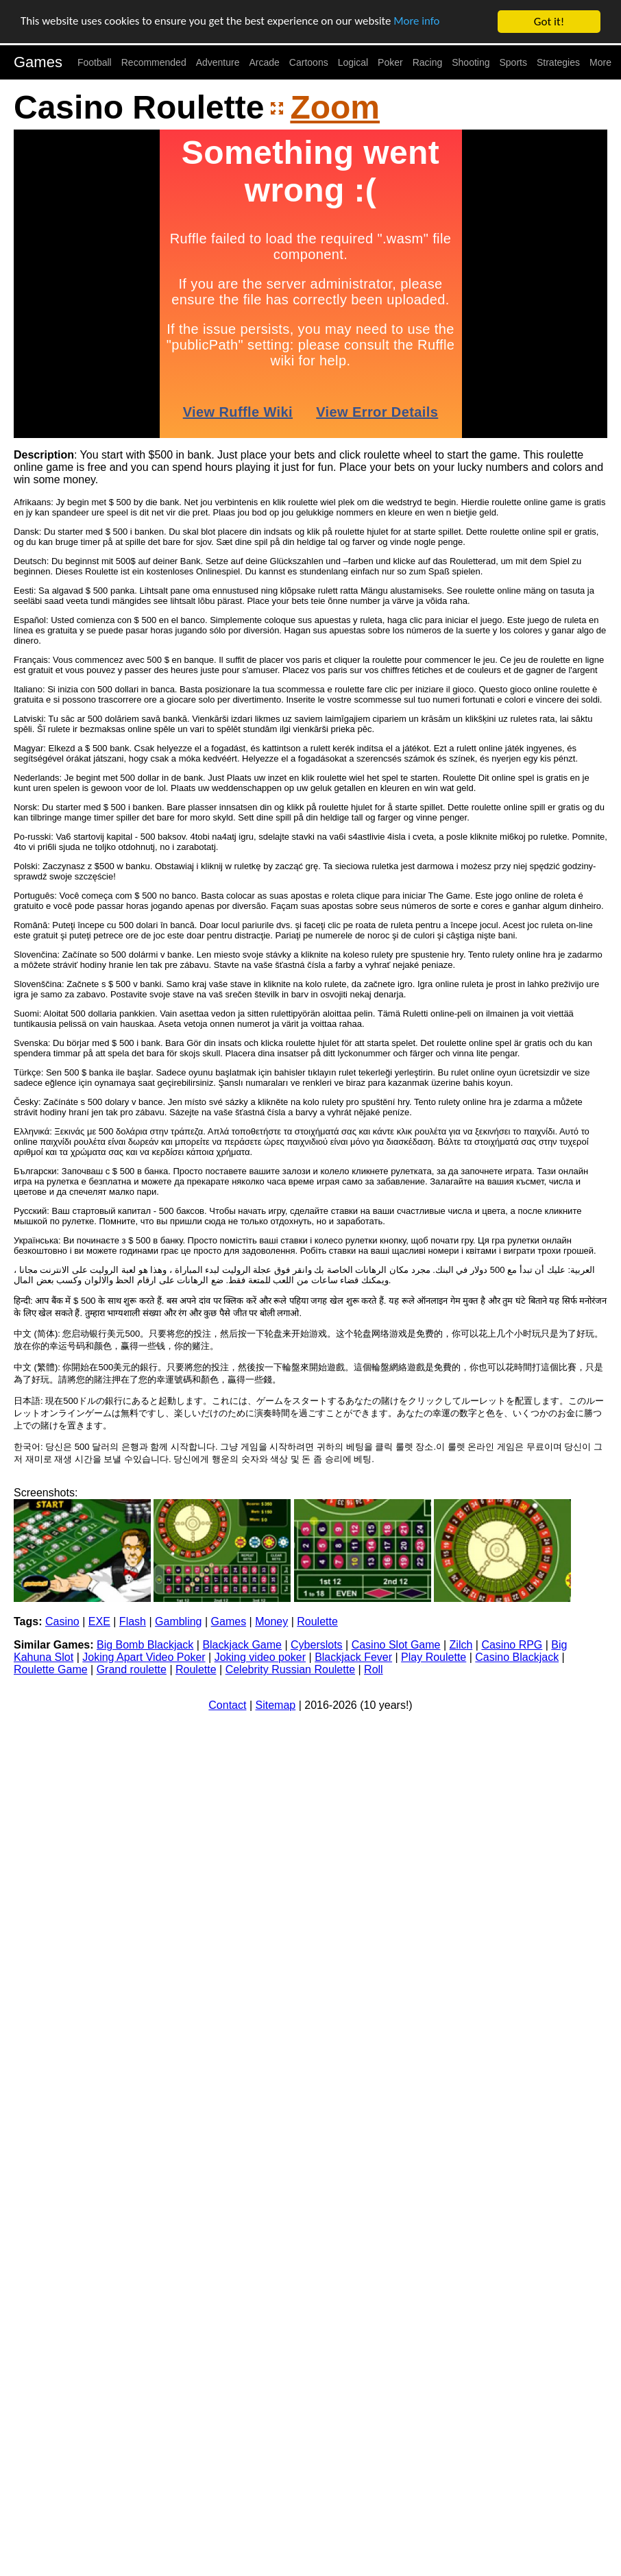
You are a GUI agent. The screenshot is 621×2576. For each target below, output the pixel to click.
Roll (373, 1669)
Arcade (264, 62)
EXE (99, 1621)
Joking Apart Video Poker (143, 1657)
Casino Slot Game (396, 1645)
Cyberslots (317, 1645)
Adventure (218, 62)
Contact (227, 1705)
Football (94, 62)
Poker (390, 62)
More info (421, 22)
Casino (62, 1621)
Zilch (461, 1645)
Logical (353, 62)
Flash (132, 1621)
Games (38, 62)
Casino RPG (511, 1645)
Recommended (153, 62)
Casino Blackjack (517, 1657)
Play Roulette (433, 1657)
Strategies (558, 62)
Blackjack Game (242, 1645)
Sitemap (276, 1705)
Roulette (317, 1621)
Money (271, 1621)
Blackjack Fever (353, 1657)
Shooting (470, 62)
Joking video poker (260, 1657)
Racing (428, 62)
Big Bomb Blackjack (145, 1645)
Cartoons (308, 62)
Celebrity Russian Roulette (290, 1669)
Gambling (178, 1621)
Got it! (549, 21)
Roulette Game (51, 1669)
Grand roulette (132, 1669)
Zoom (335, 107)
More (600, 62)
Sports (513, 62)
